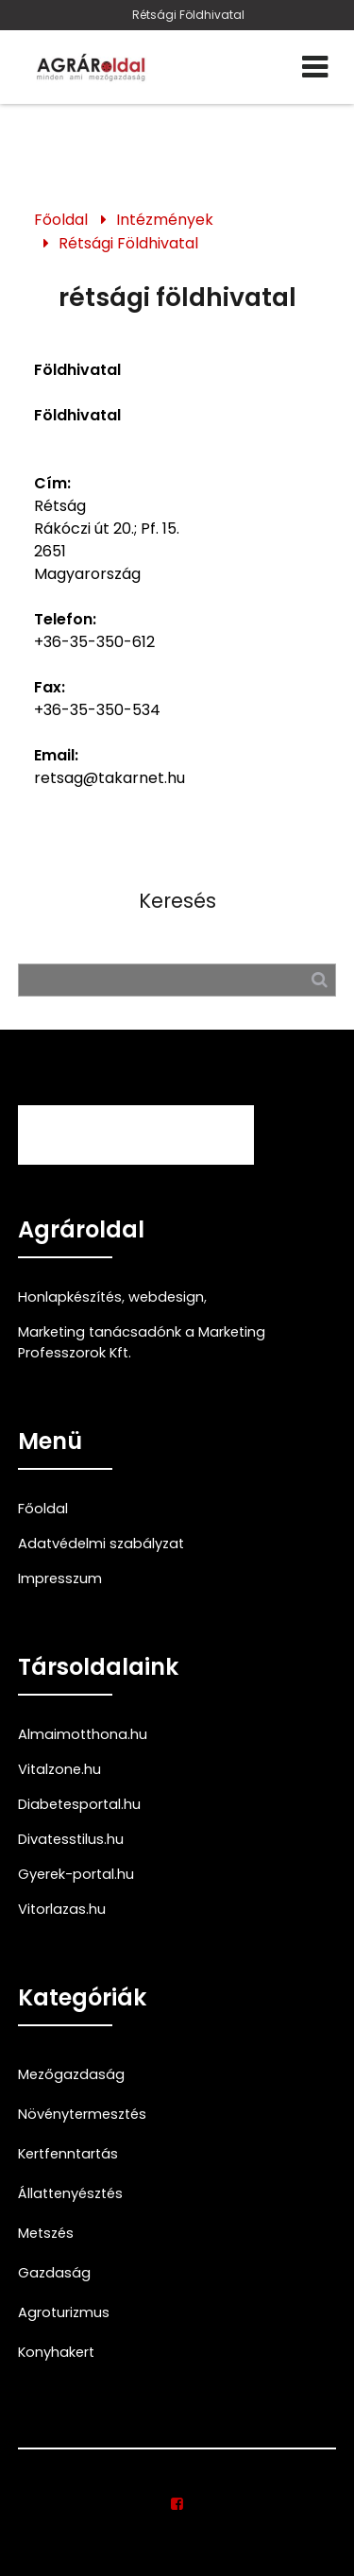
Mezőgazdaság (71, 2074)
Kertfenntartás (68, 2153)
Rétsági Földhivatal (188, 15)
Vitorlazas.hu (62, 1909)
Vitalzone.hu (59, 1769)
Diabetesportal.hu (79, 1804)
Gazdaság (54, 2272)
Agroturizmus (64, 2312)
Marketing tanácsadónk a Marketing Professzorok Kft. (141, 1342)
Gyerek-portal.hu (76, 1874)
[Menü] (315, 67)
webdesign (166, 1297)
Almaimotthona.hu (82, 1734)
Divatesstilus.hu (71, 1839)
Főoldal (61, 219)
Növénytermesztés (82, 2114)
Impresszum (60, 1578)
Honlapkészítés (70, 1297)
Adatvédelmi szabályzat (101, 1543)
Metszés (46, 2233)
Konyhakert (56, 2352)
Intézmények (164, 219)
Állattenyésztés (70, 2193)
